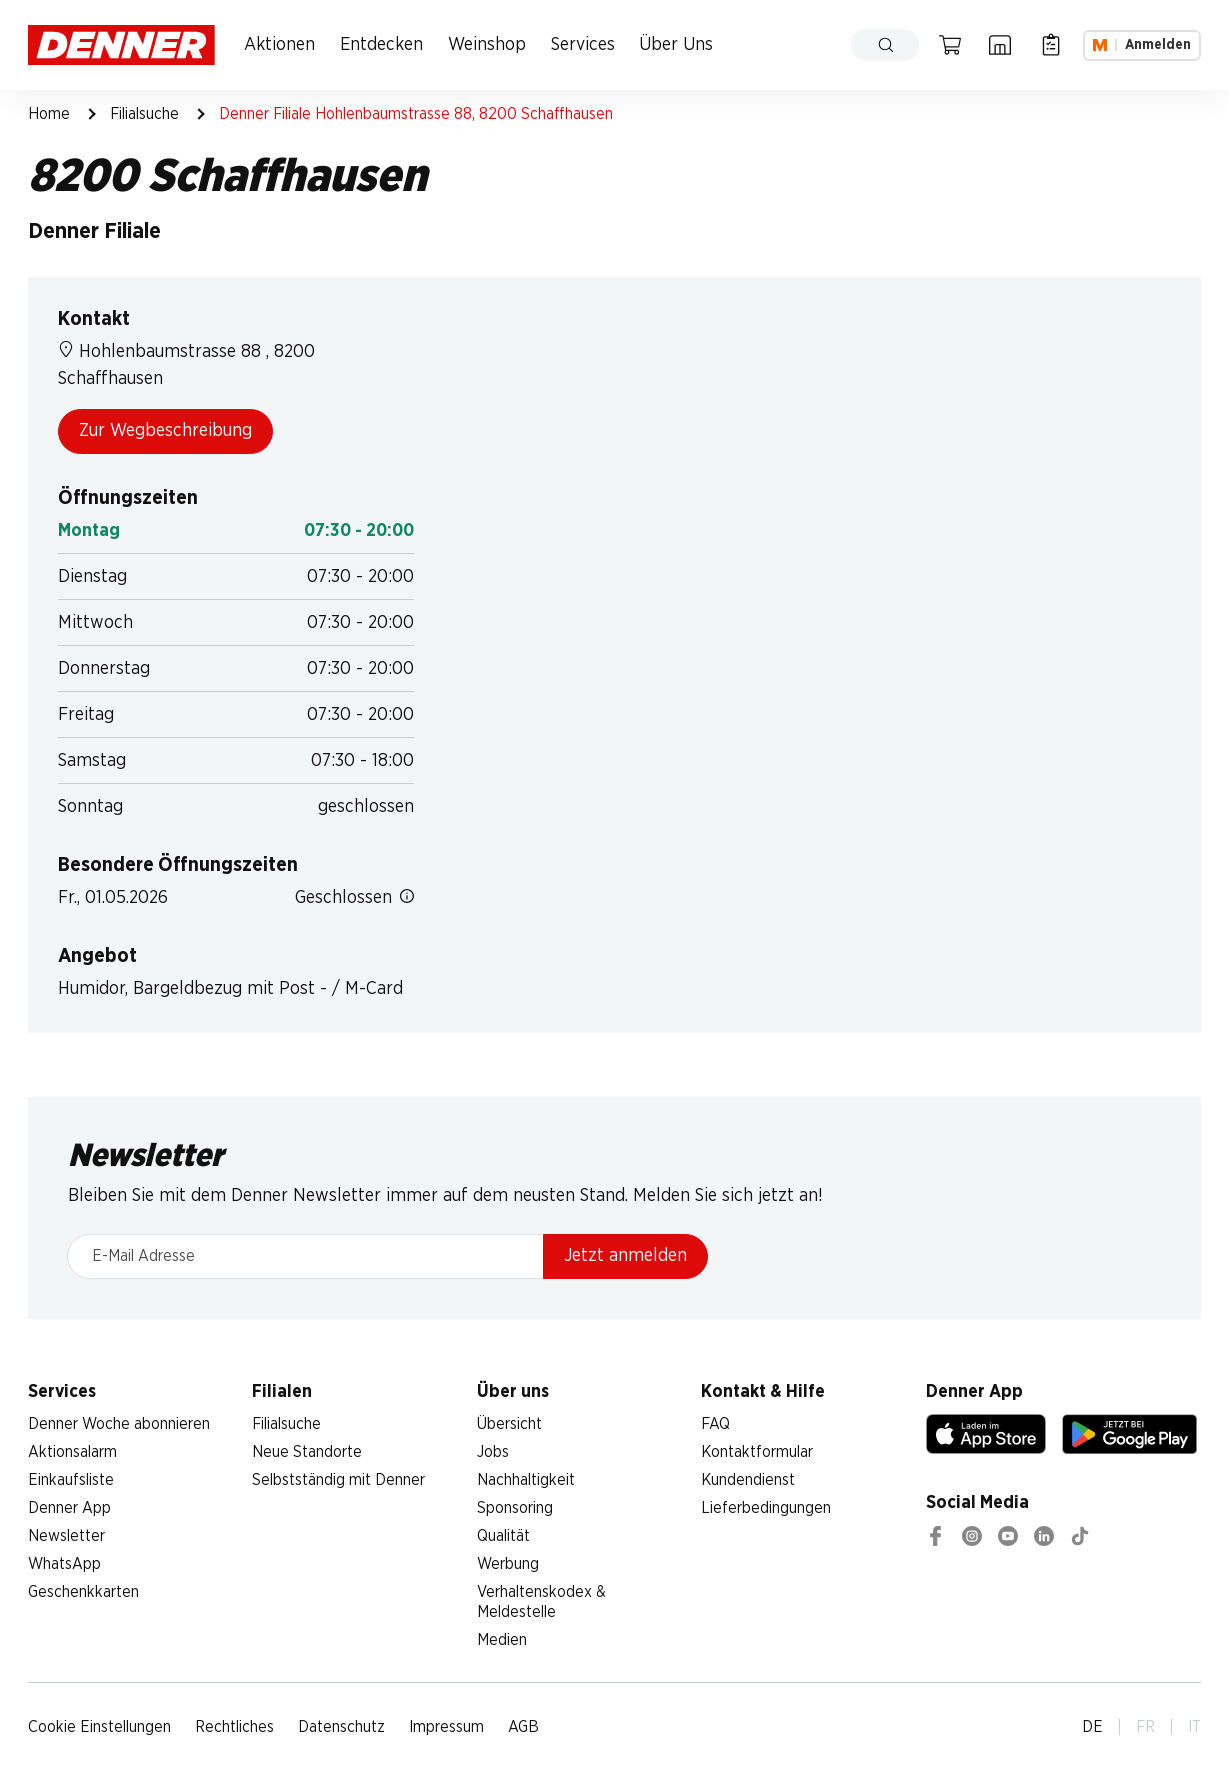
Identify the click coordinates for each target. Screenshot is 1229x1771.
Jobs (493, 1452)
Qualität (503, 1536)
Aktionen (279, 45)
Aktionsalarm (72, 1452)
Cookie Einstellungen (99, 1727)
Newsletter (66, 1536)
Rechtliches (234, 1727)
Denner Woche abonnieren (119, 1424)
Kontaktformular (757, 1452)
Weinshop (487, 45)
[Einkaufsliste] (1051, 45)
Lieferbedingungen (766, 1508)
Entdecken (381, 45)
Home (49, 114)
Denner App (69, 1508)
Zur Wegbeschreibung (165, 431)
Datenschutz (341, 1727)
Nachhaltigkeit (526, 1480)
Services (583, 45)
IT (1194, 1727)
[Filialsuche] (1000, 45)
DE (1092, 1727)
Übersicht (509, 1424)
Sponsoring (515, 1508)
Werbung (508, 1564)
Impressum (446, 1727)
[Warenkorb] (950, 45)
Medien (502, 1640)
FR (1145, 1727)
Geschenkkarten (83, 1592)
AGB (523, 1727)
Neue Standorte (307, 1452)
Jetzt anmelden (625, 1256)
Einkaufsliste (71, 1480)
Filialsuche (144, 114)
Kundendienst (748, 1480)
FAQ (715, 1424)
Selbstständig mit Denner (338, 1480)
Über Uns (676, 45)
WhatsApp (64, 1564)
